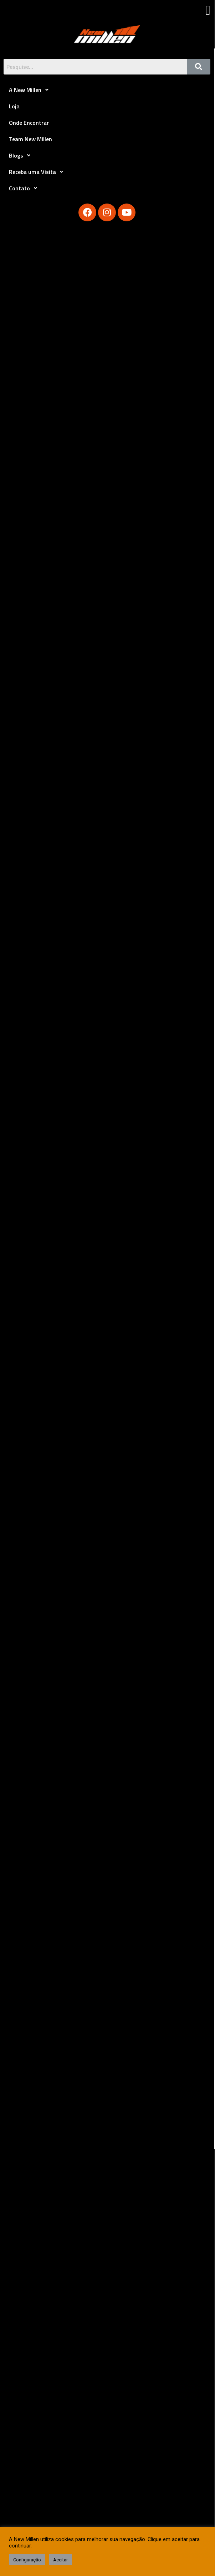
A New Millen (30, 89)
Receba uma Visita (38, 171)
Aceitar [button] (60, 2559)
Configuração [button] (27, 2559)
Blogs (21, 155)
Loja (14, 106)
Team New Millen (30, 139)
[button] (207, 10)
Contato (25, 188)
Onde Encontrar (29, 122)
